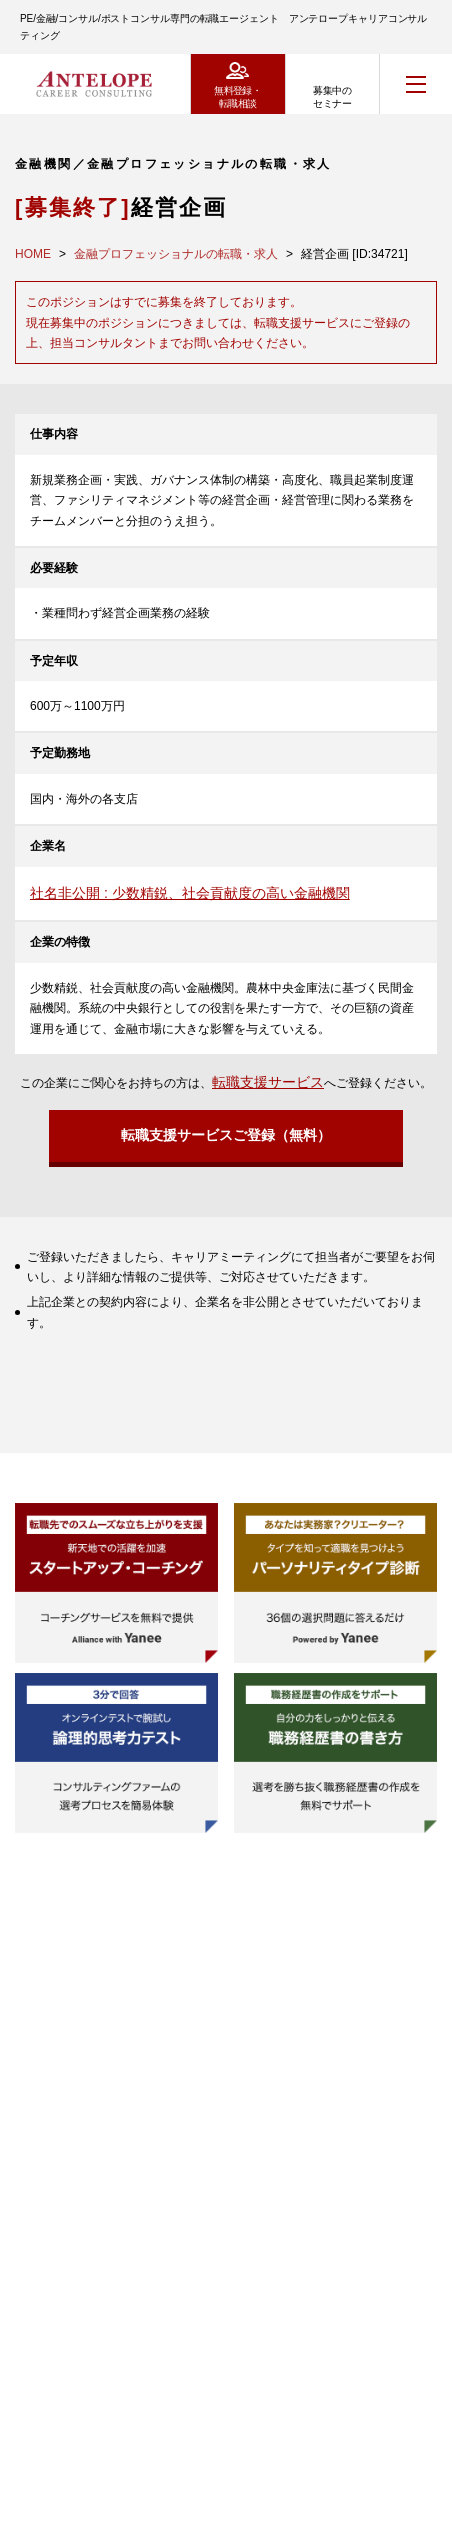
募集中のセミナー (332, 97)
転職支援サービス (268, 1082)
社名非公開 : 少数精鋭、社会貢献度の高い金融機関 (190, 893)
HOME (33, 254)
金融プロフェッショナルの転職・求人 (176, 254)
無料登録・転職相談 (237, 97)
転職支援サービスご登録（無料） (226, 1135)
